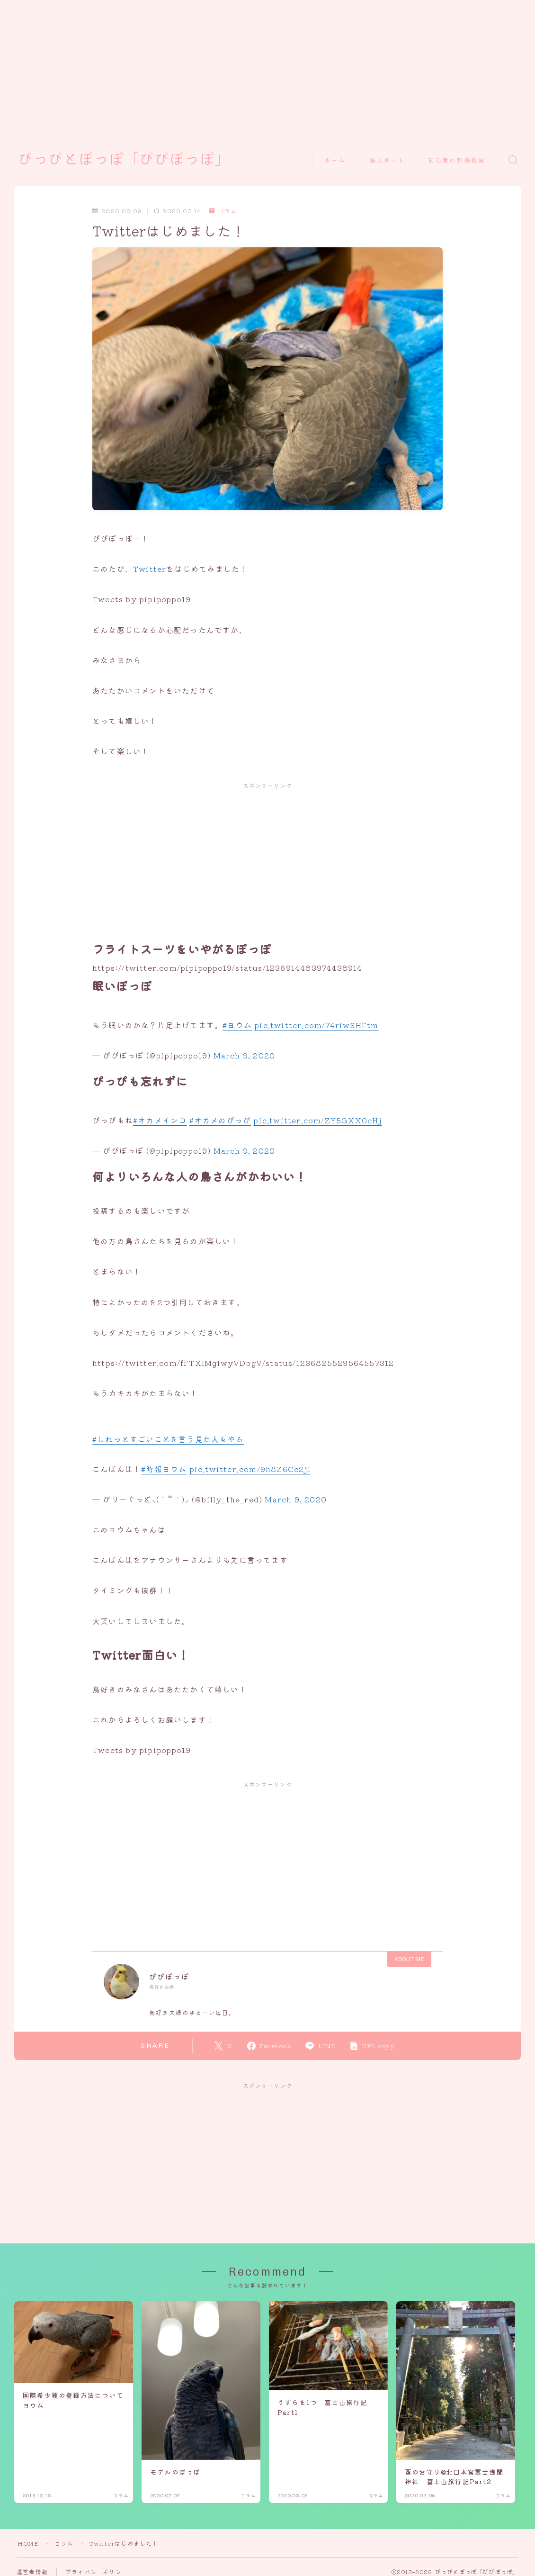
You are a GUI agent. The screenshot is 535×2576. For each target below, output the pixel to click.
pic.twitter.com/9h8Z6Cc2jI (250, 1468)
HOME (28, 2543)
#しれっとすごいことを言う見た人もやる (168, 1439)
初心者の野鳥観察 (456, 160)
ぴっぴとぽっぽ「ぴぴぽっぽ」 (124, 160)
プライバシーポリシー (96, 2571)
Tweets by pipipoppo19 (141, 599)
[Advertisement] (256, 66)
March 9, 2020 (245, 1055)
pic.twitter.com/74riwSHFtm (316, 1024)
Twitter (149, 568)
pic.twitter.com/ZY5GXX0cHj (317, 1120)
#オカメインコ (160, 1120)
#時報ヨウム (164, 1468)
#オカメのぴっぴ (220, 1120)
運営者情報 (32, 2571)
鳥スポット (387, 160)
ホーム (335, 160)
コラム (223, 211)
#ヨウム (237, 1024)
